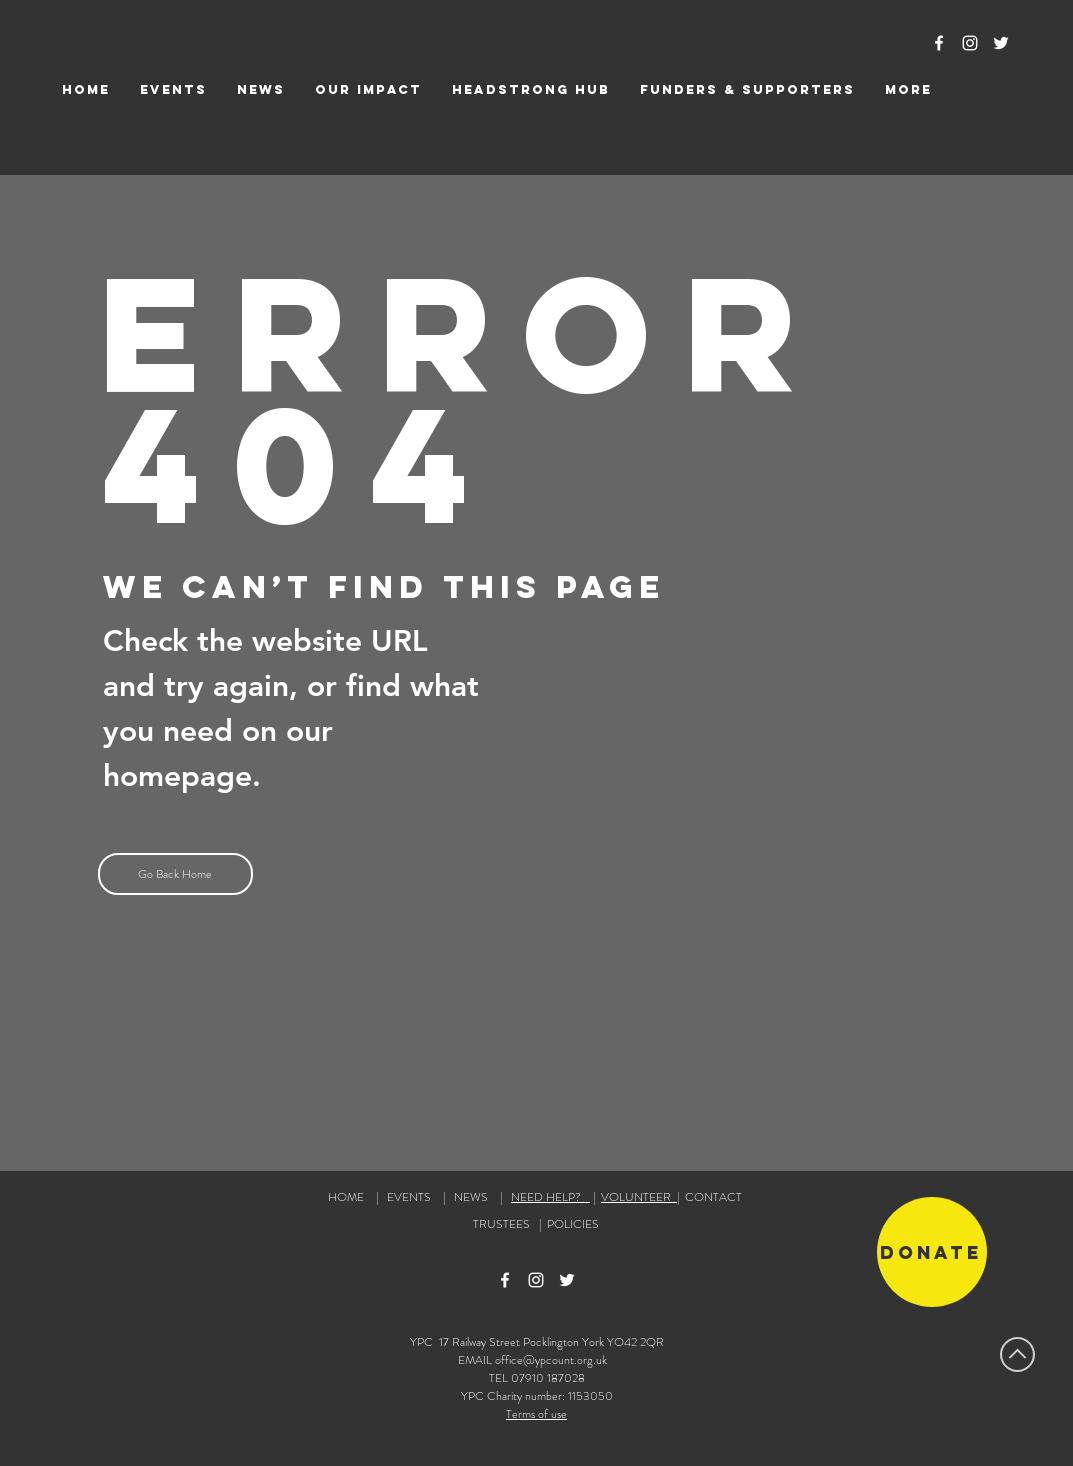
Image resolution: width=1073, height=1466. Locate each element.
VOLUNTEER (639, 1197)
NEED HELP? (550, 1197)
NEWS (471, 1197)
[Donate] (932, 1252)
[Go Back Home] (175, 874)
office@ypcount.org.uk (551, 1360)
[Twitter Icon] (1001, 43)
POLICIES (573, 1224)
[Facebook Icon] (939, 43)
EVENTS (409, 1197)
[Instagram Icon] (970, 43)
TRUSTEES (504, 1224)
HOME (346, 1197)
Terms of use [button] (536, 1414)
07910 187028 (548, 1378)
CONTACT (713, 1197)
